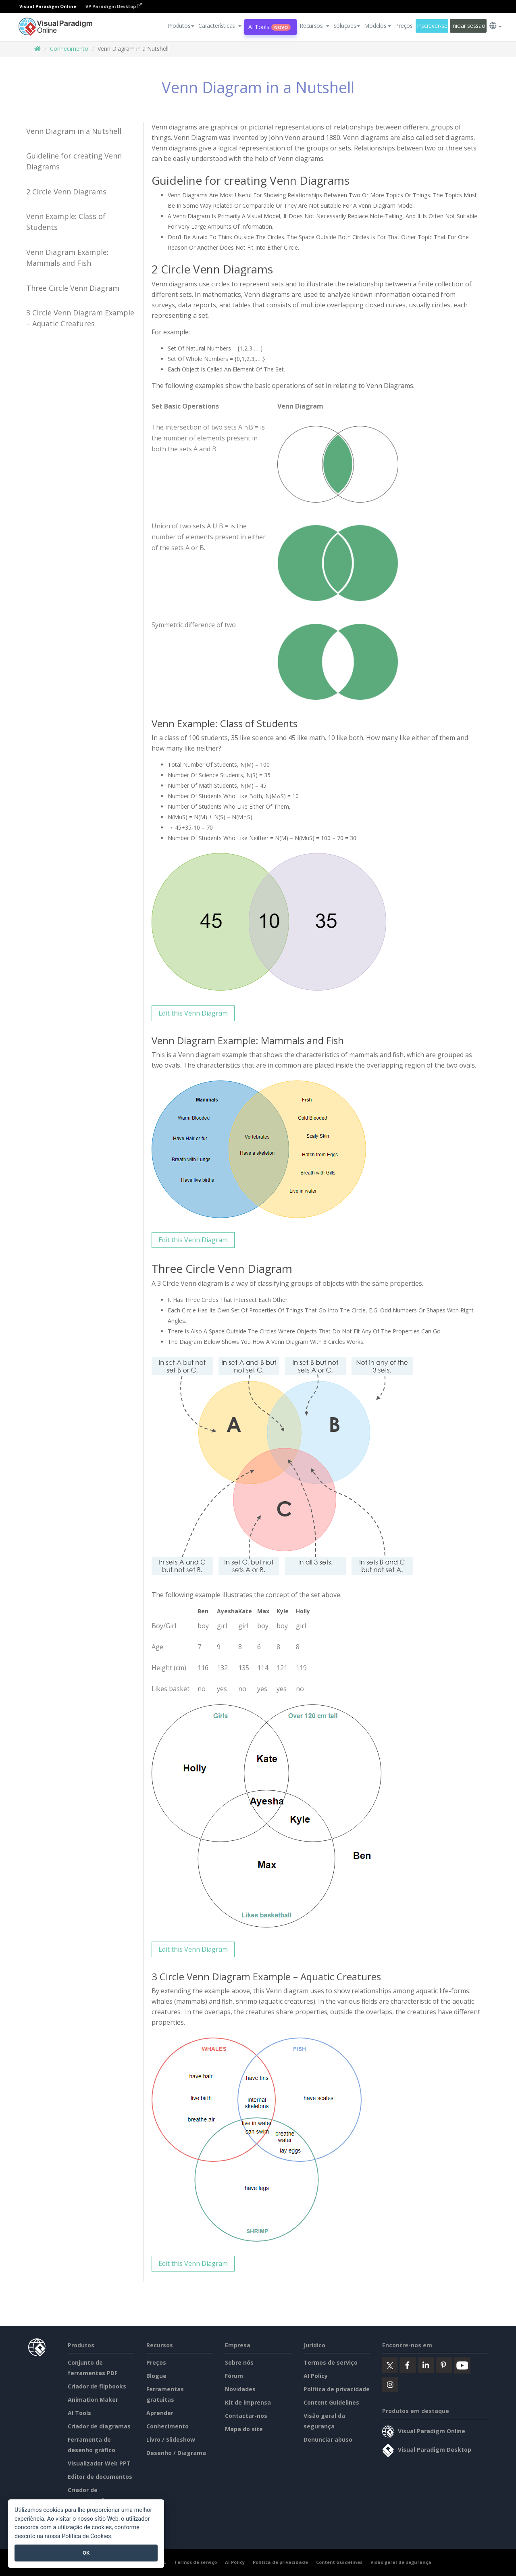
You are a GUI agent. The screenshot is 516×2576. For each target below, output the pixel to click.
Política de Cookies (86, 2536)
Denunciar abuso (328, 2439)
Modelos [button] (377, 25)
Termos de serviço (331, 2362)
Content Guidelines (331, 2402)
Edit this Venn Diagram (193, 1013)
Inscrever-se (432, 25)
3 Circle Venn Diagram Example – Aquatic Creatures (80, 318)
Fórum (234, 2376)
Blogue (156, 2376)
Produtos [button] (181, 25)
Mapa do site (244, 2429)
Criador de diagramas (99, 2426)
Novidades (240, 2389)
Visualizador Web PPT (99, 2463)
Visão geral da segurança (400, 2562)
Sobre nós (239, 2362)
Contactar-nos (246, 2416)
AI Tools (269, 27)
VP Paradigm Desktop (113, 6)
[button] (220, 26)
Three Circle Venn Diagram (72, 288)
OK (86, 2553)
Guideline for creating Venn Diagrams (74, 161)
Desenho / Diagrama (176, 2453)
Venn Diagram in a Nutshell (73, 131)
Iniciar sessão (468, 25)
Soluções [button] (346, 25)
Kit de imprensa (248, 2402)
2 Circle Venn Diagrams (66, 191)
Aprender (159, 2413)
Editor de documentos (100, 2476)
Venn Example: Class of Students (66, 221)
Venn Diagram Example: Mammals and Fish (67, 257)
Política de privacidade (337, 2389)
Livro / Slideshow (170, 2439)
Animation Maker (93, 2399)
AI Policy (316, 2376)
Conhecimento (69, 48)
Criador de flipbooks (97, 2386)
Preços (403, 25)
